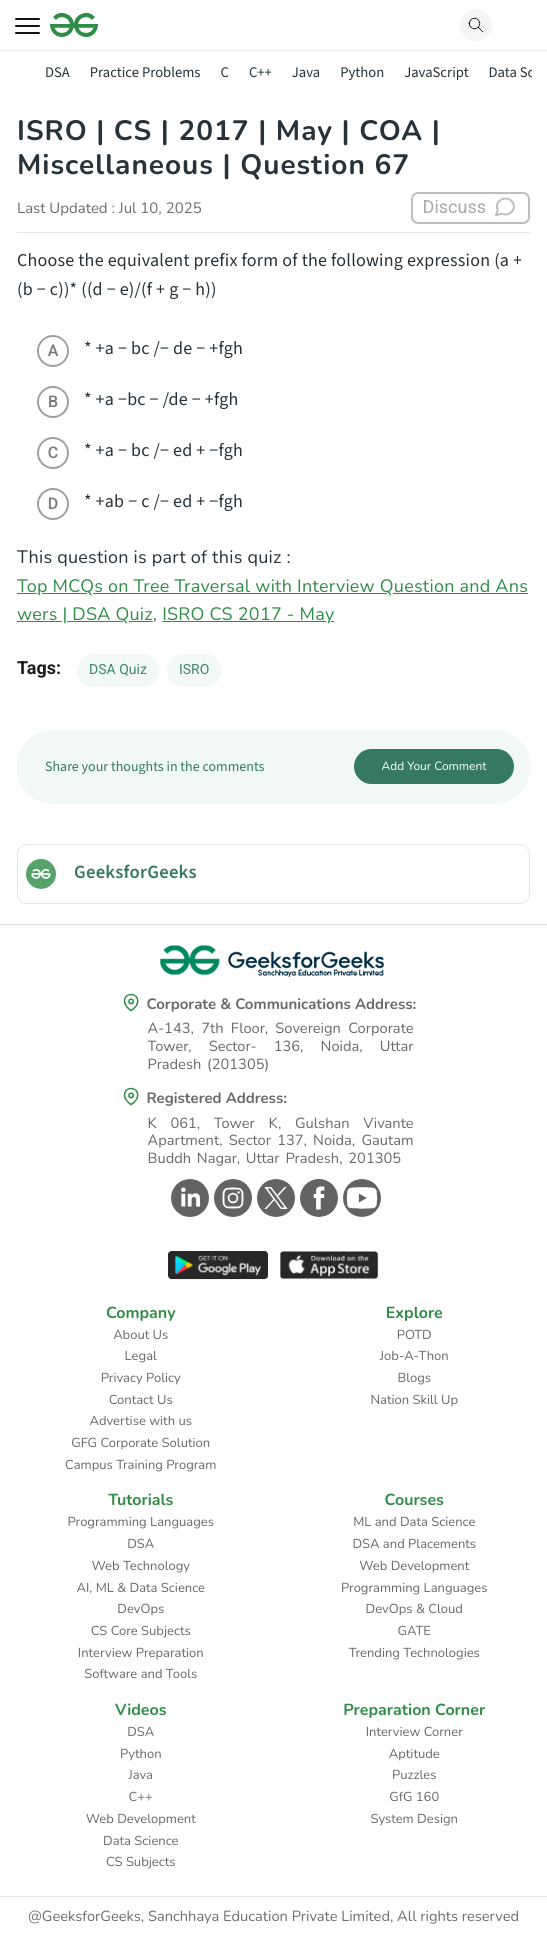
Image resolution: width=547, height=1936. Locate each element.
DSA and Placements (414, 1544)
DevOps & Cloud (414, 1609)
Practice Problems (145, 72)
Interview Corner (414, 1732)
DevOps (140, 1609)
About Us (140, 1335)
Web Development (414, 1566)
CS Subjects (141, 1862)
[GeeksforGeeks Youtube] (359, 1198)
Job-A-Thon (414, 1356)
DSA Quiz (118, 670)
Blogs (414, 1378)
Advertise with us (140, 1421)
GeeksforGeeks (135, 873)
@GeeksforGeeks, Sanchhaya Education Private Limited (209, 1917)
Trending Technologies (414, 1653)
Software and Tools (140, 1674)
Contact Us (141, 1400)
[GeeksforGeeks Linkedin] (187, 1198)
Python (362, 72)
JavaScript (436, 72)
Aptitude (414, 1754)
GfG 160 (414, 1797)
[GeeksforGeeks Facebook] (316, 1198)
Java (306, 72)
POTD (414, 1335)
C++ (260, 72)
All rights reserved (458, 1917)
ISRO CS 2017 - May (248, 615)
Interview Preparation (141, 1653)
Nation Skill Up (414, 1400)
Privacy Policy (141, 1378)
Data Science (140, 1841)
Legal (141, 1356)
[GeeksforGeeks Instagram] (230, 1198)
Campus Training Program (140, 1465)
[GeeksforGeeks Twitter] (273, 1198)
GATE (414, 1631)
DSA (57, 72)
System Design (414, 1819)
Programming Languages (140, 1522)
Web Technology (141, 1566)
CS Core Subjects (141, 1631)
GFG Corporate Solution (140, 1443)
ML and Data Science (414, 1522)
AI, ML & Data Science (141, 1588)
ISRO (194, 670)
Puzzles (414, 1775)
